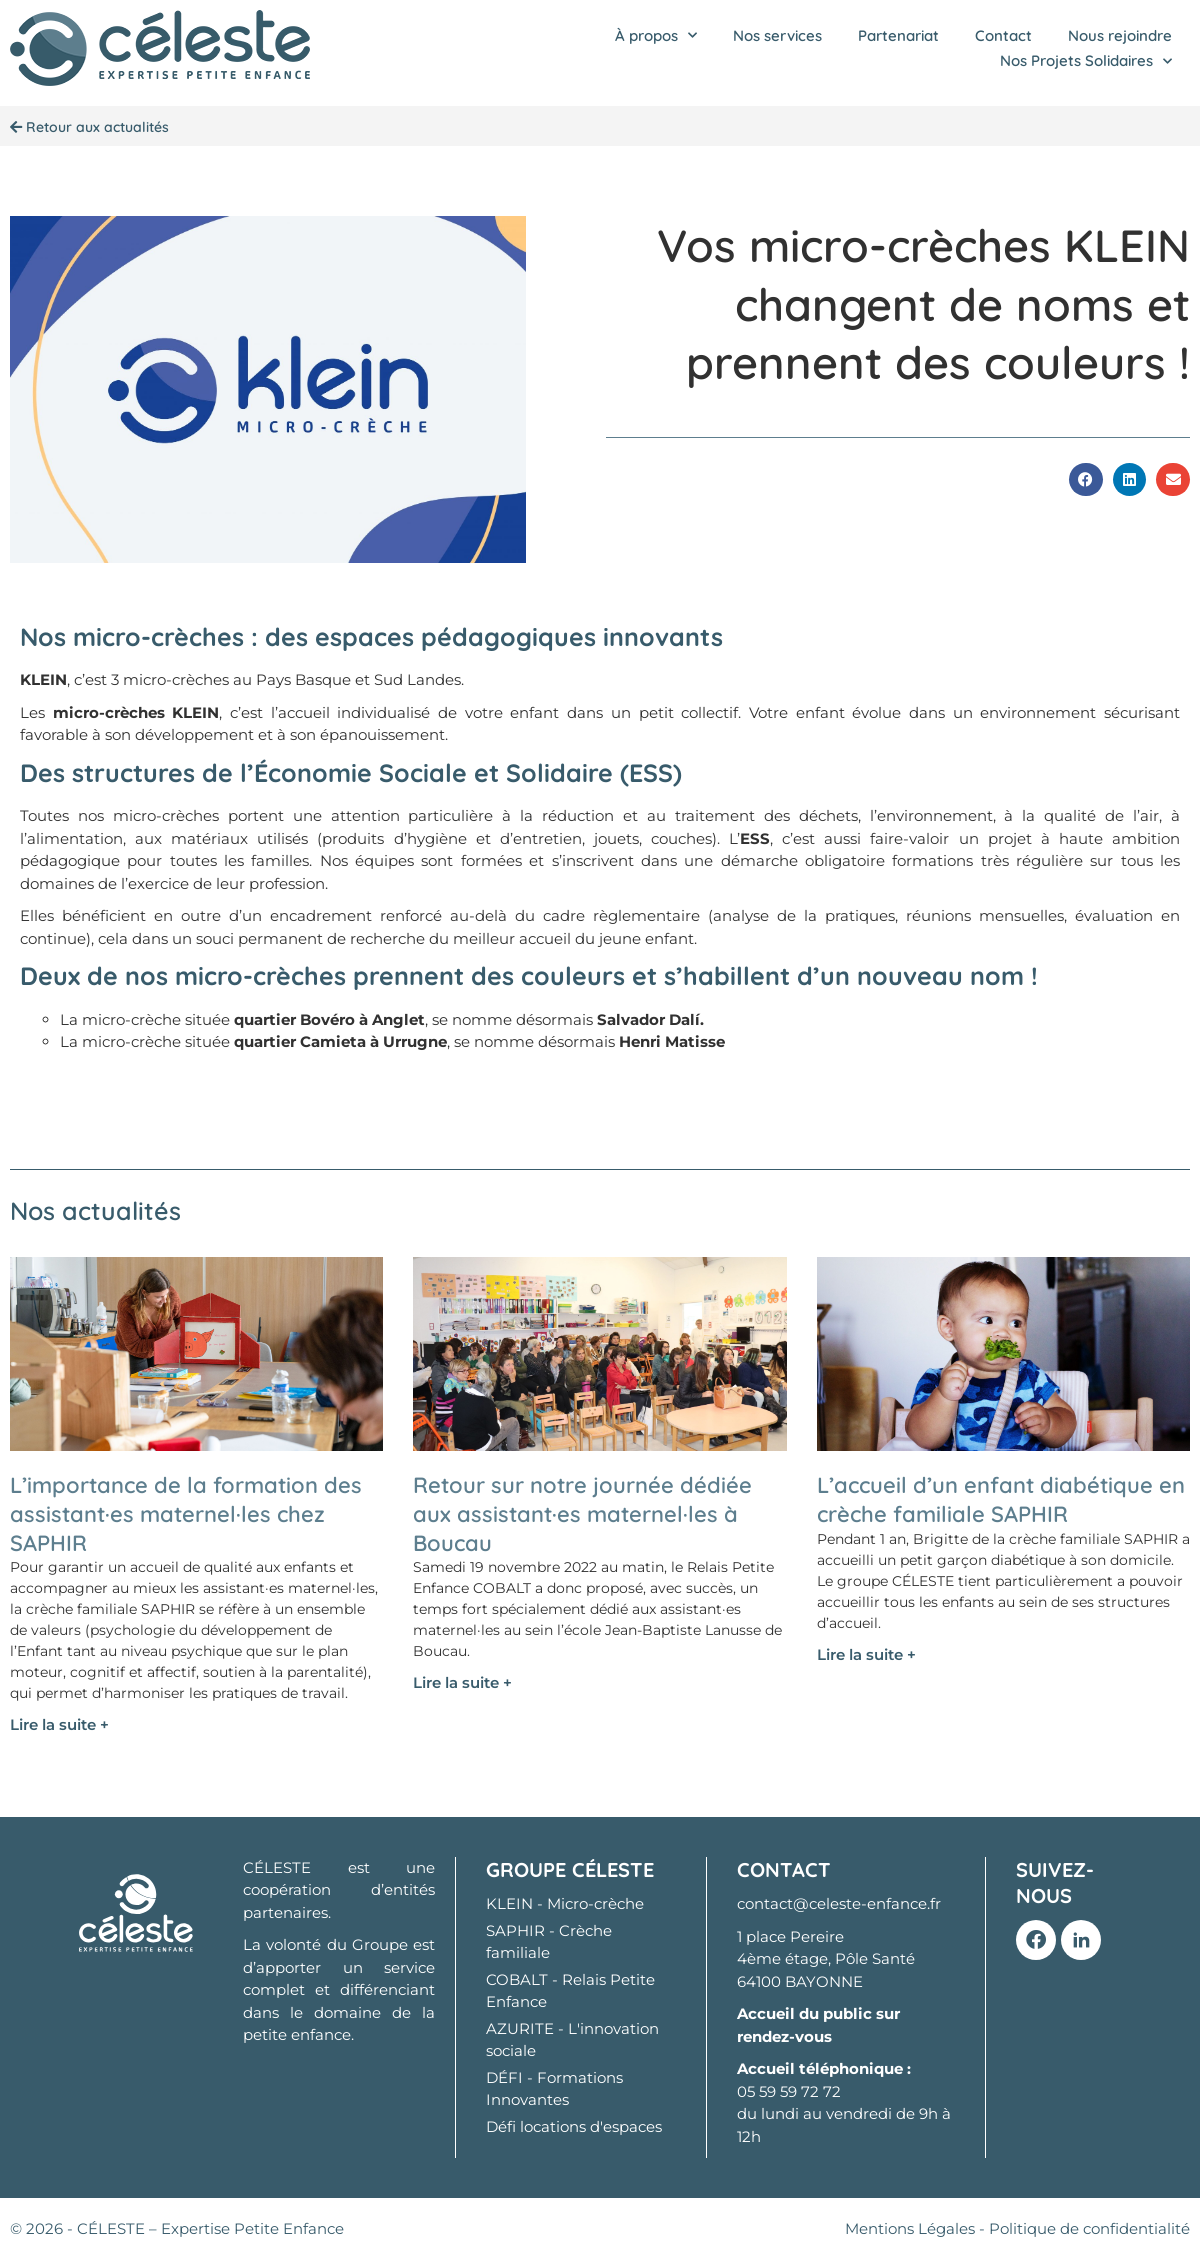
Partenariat (898, 35)
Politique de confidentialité (1089, 2228)
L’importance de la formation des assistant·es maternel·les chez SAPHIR (186, 1513)
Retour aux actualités (89, 127)
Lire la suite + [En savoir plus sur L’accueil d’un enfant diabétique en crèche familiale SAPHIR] (866, 1654)
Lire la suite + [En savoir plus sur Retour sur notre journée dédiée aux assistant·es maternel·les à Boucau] (462, 1682)
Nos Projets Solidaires (1086, 61)
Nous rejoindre (1120, 35)
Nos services (777, 35)
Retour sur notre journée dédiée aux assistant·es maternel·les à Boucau (582, 1513)
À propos (656, 36)
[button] (1086, 480)
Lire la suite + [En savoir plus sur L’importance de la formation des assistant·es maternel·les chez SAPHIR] (59, 1724)
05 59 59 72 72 (789, 2091)
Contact (1003, 35)
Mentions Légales (910, 2228)
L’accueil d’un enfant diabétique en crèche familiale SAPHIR (1001, 1499)
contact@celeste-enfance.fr (839, 1903)
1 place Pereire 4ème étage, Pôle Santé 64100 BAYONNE (826, 1959)
